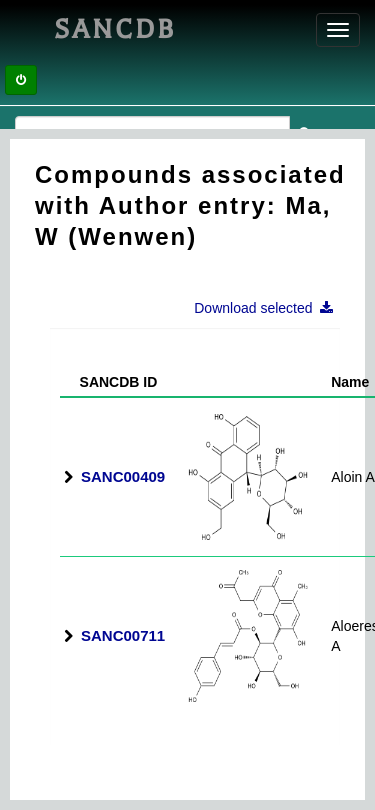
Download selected (269, 308)
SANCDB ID (110, 382)
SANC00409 (123, 476)
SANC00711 (123, 635)
